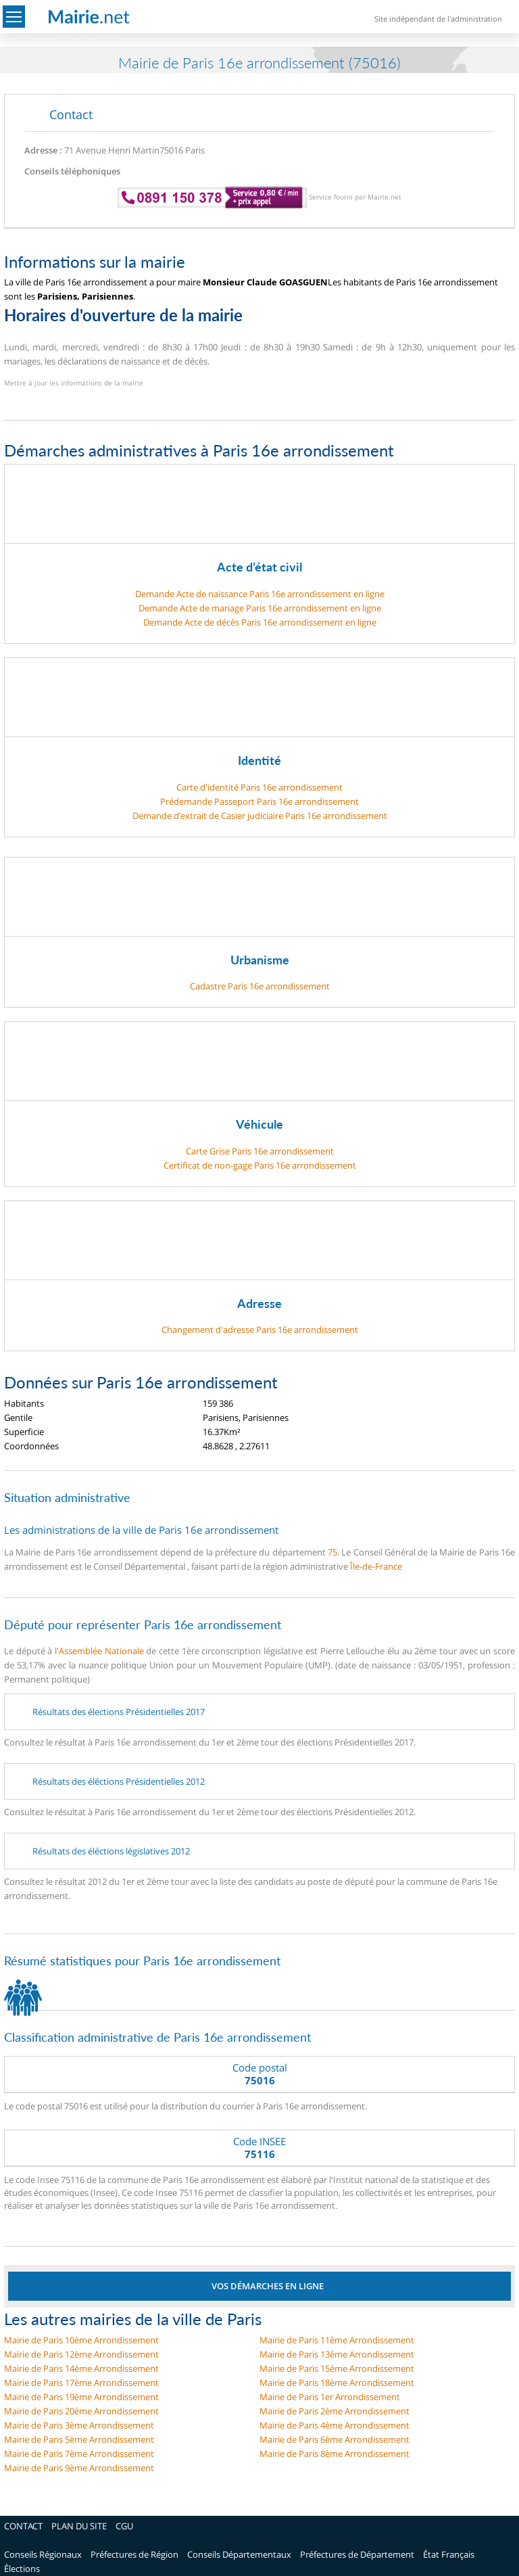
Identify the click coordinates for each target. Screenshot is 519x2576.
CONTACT (23, 2526)
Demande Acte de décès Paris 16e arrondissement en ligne (259, 622)
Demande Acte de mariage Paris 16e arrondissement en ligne (260, 608)
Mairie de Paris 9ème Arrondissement (79, 2468)
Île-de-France (376, 1566)
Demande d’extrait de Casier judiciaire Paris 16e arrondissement (259, 816)
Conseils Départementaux (239, 2554)
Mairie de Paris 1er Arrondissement (330, 2397)
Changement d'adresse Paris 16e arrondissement (260, 1330)
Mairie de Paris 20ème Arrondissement (81, 2411)
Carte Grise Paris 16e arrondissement (260, 1151)
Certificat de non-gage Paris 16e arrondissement (260, 1165)
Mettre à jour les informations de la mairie (73, 383)
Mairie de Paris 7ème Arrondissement (79, 2454)
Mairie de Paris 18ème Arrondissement (337, 2382)
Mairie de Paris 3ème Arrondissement (79, 2425)
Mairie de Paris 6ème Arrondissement (335, 2439)
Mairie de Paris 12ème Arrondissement (81, 2354)
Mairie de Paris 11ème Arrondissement (337, 2340)
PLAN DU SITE (79, 2526)
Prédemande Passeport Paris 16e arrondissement (259, 801)
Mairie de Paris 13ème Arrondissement (337, 2354)
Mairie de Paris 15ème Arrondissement (337, 2368)
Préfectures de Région (134, 2554)
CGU (124, 2526)
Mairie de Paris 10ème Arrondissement (81, 2340)
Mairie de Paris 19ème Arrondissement (81, 2397)
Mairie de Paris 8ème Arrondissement (335, 2454)
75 (332, 1552)
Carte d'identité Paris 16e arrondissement (259, 787)
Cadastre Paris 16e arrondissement (260, 986)
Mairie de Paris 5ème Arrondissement (79, 2439)
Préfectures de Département (357, 2554)
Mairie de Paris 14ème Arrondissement (81, 2368)
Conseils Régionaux (43, 2554)
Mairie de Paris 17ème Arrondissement (81, 2382)
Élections (22, 2568)
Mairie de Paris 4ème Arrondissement (335, 2425)
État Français (448, 2554)
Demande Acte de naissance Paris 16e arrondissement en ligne (260, 594)
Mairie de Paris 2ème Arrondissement (335, 2411)
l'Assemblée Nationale (99, 1651)
